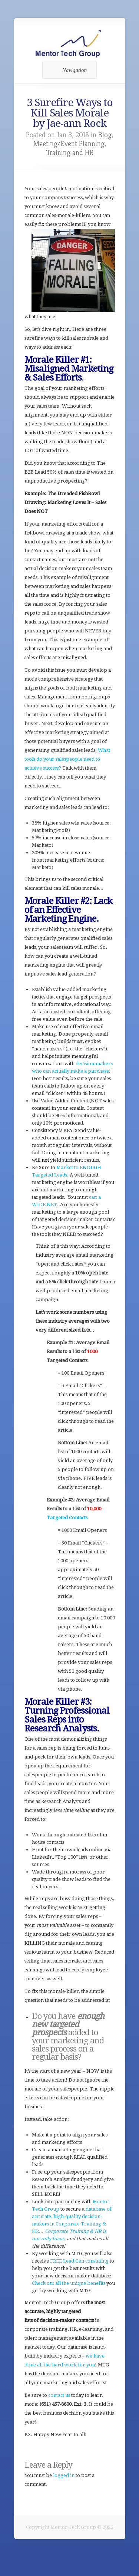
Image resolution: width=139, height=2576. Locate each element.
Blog (105, 134)
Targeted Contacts (67, 1517)
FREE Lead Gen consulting (79, 2261)
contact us (59, 2395)
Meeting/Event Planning (69, 143)
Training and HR (69, 152)
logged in (64, 2475)
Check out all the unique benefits (68, 2283)
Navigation (68, 70)
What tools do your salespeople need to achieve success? (67, 759)
